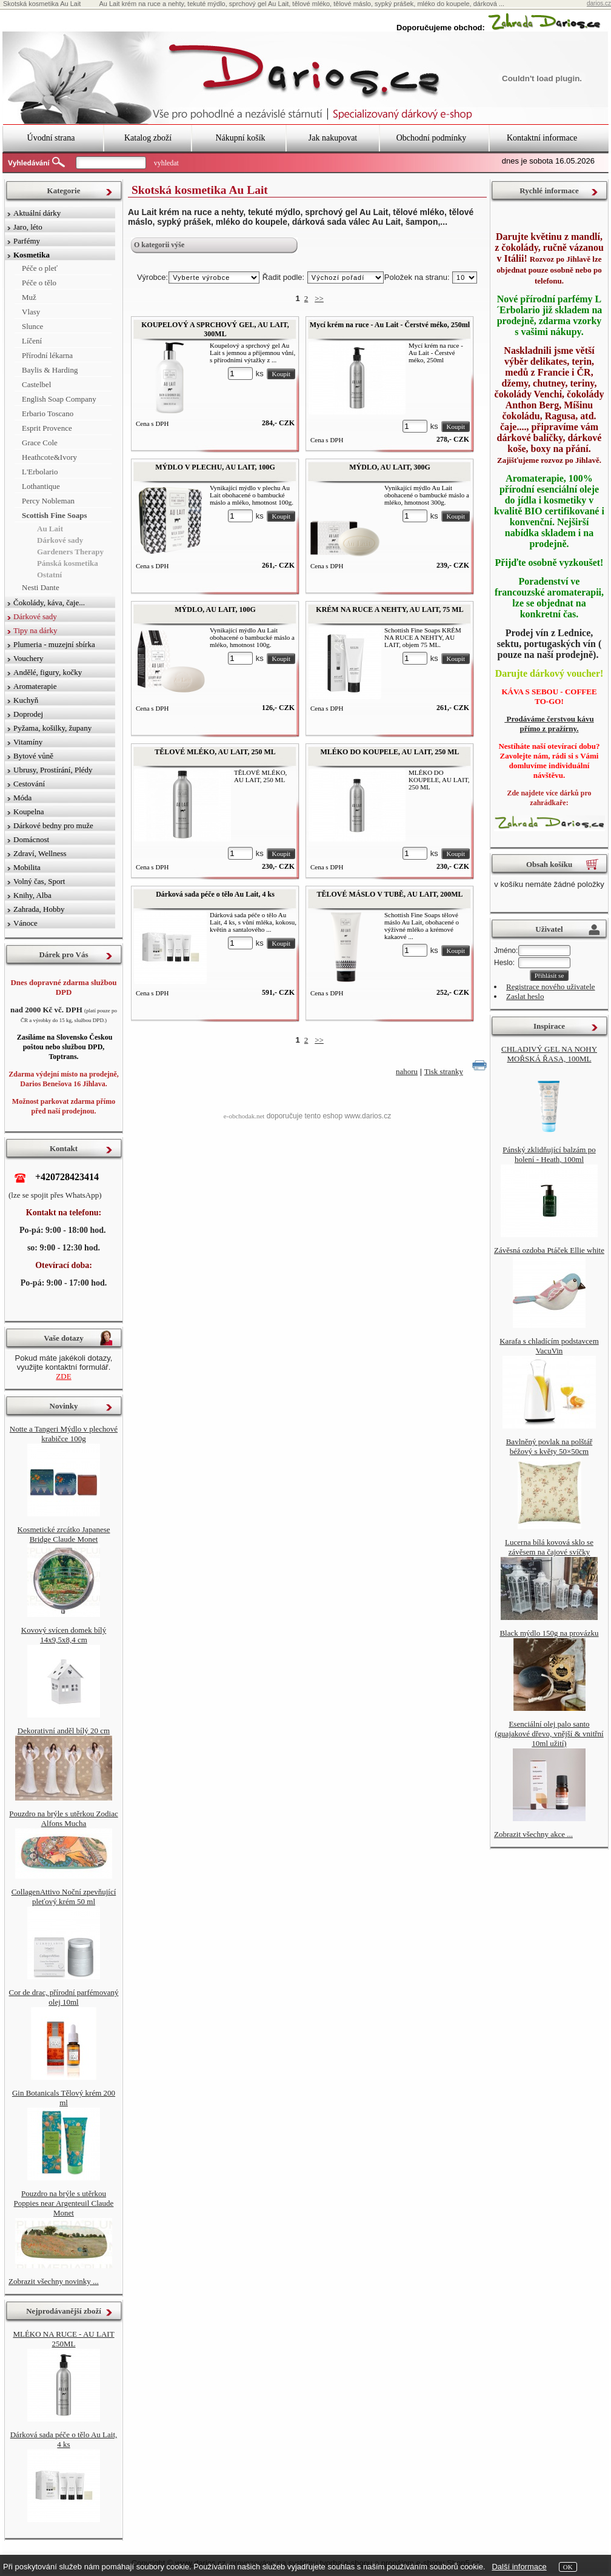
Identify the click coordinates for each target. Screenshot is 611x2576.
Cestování (29, 783)
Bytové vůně (33, 755)
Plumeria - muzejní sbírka (54, 644)
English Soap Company (59, 398)
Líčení (32, 340)
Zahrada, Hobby (38, 909)
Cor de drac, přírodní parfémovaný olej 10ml (64, 1997)
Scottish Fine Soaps (54, 515)
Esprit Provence (47, 428)
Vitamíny (27, 741)
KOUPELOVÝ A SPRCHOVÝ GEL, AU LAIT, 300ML (215, 329)
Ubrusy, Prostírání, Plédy (53, 769)
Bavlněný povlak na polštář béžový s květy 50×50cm (549, 1446)
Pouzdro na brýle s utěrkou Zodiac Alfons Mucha (63, 1818)
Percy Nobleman (48, 500)
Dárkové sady (60, 540)
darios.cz (599, 3)
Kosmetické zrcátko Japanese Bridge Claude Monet (63, 1534)
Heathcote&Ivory (49, 457)
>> (319, 298)
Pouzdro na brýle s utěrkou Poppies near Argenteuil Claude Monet (64, 2203)
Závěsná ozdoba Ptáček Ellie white (549, 1250)
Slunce (32, 326)
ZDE (63, 1376)
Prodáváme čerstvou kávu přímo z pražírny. (548, 723)
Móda (22, 797)
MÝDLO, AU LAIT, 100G (215, 609)
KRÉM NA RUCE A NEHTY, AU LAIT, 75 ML (389, 609)
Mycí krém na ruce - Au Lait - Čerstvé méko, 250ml (390, 324)
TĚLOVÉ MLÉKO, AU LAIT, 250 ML (215, 752)
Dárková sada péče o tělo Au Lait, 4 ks (215, 894)
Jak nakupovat (333, 137)
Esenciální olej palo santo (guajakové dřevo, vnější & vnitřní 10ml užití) (549, 1733)
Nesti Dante (40, 587)
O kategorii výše (159, 245)
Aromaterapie (34, 686)
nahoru (407, 1071)
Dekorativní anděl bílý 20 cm (64, 1730)
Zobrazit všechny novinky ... (53, 2281)
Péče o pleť (40, 268)
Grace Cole (40, 442)
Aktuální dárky (37, 212)
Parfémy (26, 240)
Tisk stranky (443, 1071)
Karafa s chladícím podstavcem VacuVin (549, 1345)
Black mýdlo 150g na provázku (548, 1633)
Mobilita (27, 867)
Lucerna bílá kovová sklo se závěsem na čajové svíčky (549, 1547)
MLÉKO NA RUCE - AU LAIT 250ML (63, 2338)
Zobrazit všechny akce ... (533, 1834)
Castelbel (36, 384)
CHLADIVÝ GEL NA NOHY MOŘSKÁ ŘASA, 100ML (549, 1053)
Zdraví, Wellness (40, 853)
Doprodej (28, 714)
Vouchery (28, 658)
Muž (29, 297)
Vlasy (31, 311)
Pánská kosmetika (67, 563)
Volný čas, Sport (39, 881)
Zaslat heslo (525, 996)
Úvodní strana (51, 137)
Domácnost (31, 839)
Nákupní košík (240, 137)
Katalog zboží (148, 137)
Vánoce (25, 923)
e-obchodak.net (244, 1116)
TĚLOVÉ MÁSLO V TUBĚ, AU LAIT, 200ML (389, 894)
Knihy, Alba (32, 895)
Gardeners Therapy (70, 551)
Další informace (519, 2566)
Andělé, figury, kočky (47, 672)
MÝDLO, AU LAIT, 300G (389, 467)
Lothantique (41, 486)
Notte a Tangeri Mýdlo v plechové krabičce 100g (64, 1433)
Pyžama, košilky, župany (52, 727)
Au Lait (50, 528)
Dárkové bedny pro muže (53, 825)
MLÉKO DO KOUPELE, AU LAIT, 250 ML (389, 752)
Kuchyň (25, 700)
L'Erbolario (40, 471)
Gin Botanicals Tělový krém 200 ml (63, 2097)
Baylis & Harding (50, 369)
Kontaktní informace (542, 137)
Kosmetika (31, 254)
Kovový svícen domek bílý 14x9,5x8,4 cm (63, 1634)
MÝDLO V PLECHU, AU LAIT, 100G (215, 467)
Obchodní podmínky (431, 137)
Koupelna (28, 811)
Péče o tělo (39, 282)
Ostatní (49, 574)
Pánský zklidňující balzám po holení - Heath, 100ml (548, 1154)
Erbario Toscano (47, 413)
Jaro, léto (27, 226)
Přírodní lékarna (47, 355)
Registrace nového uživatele (550, 986)
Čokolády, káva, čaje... (49, 602)
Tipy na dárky (35, 630)
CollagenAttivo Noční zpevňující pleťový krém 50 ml (64, 1896)
